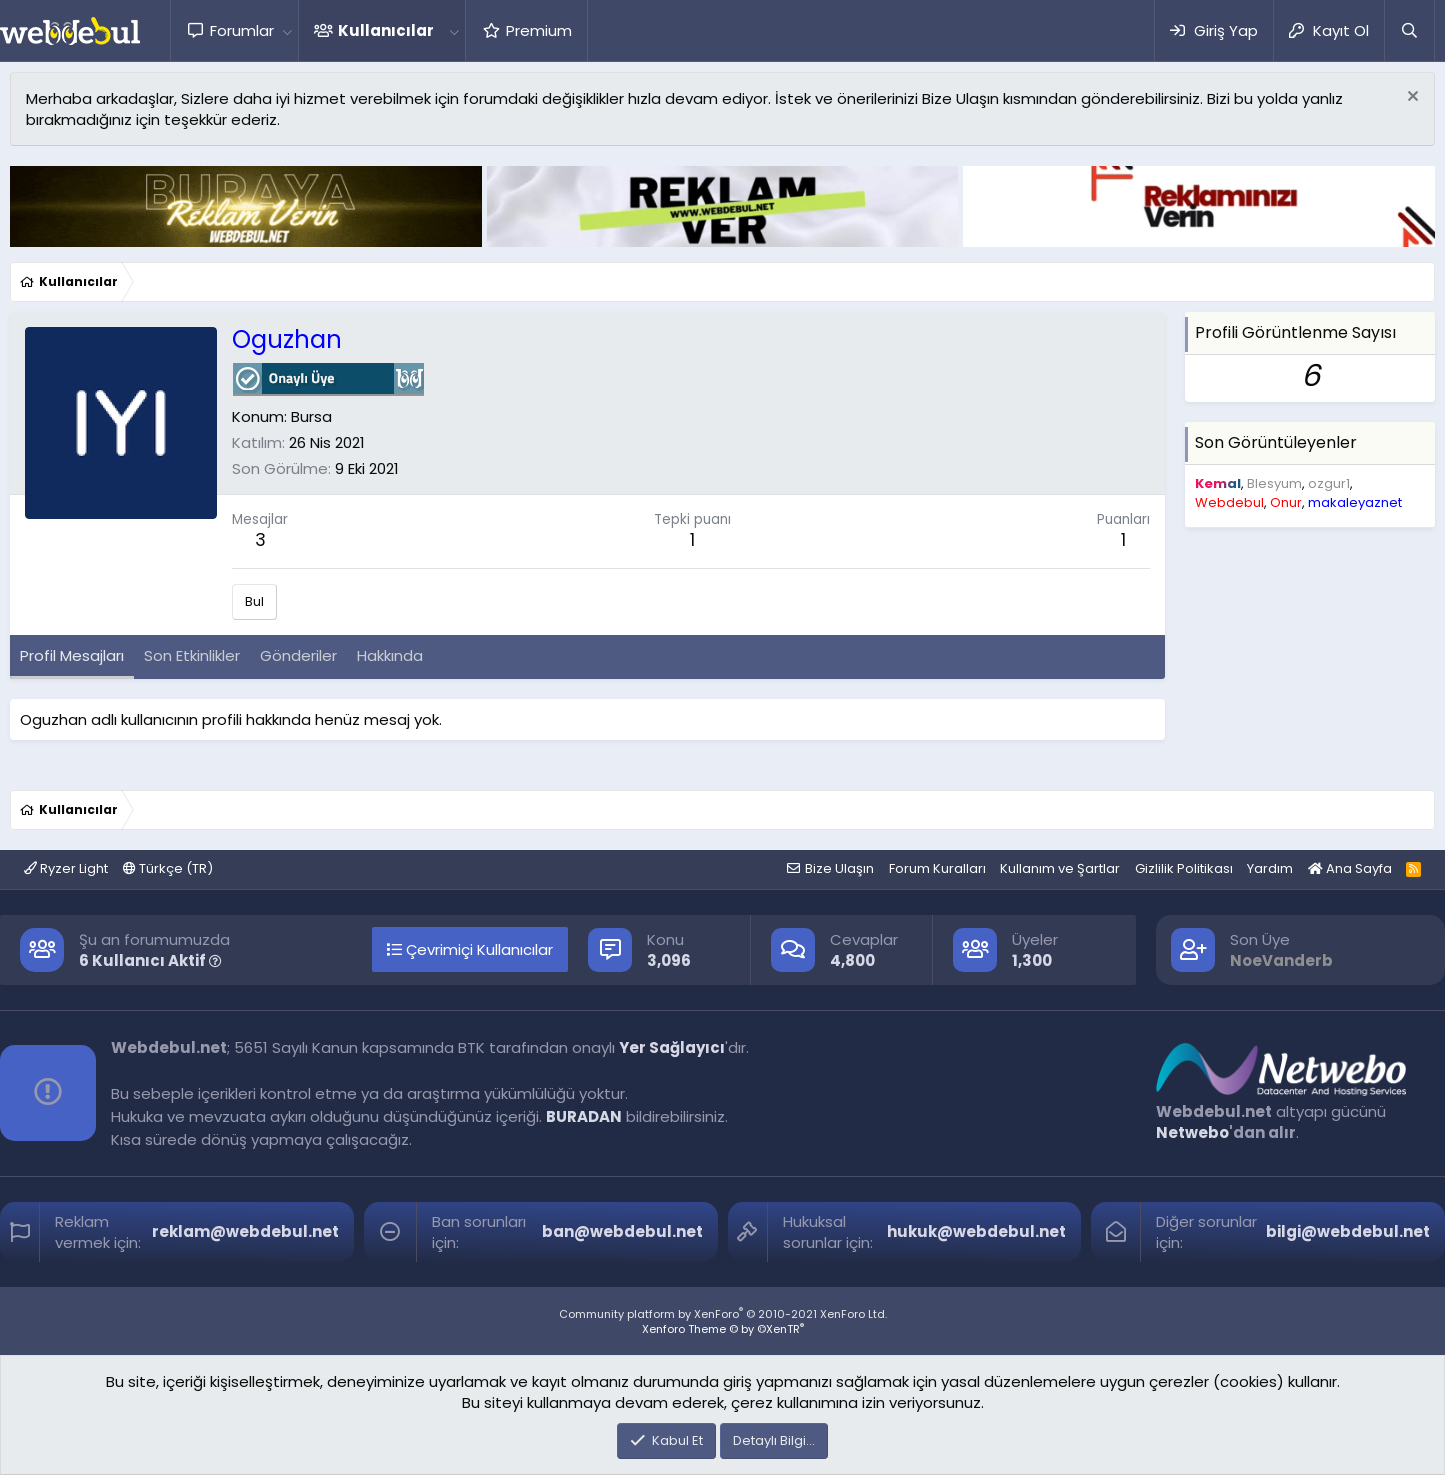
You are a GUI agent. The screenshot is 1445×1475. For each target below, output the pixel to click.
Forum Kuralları (937, 868)
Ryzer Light (66, 868)
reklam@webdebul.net (245, 1231)
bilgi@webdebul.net (1348, 1231)
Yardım (1270, 868)
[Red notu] (1410, 98)
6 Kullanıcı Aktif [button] (150, 960)
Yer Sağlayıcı (672, 1047)
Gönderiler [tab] (298, 655)
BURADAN (584, 1116)
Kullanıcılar (386, 30)
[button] (287, 30)
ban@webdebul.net (622, 1231)
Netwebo (1192, 1132)
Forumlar (242, 30)
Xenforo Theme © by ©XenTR (723, 1329)
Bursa (311, 416)
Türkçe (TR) (168, 868)
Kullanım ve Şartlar (1060, 868)
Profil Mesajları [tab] (72, 655)
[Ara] (1409, 30)
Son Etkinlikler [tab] (192, 655)
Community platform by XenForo (723, 1314)
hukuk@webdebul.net (976, 1231)
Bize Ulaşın (839, 868)
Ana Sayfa (1350, 868)
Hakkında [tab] (390, 655)
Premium (539, 30)
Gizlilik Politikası (1184, 868)
